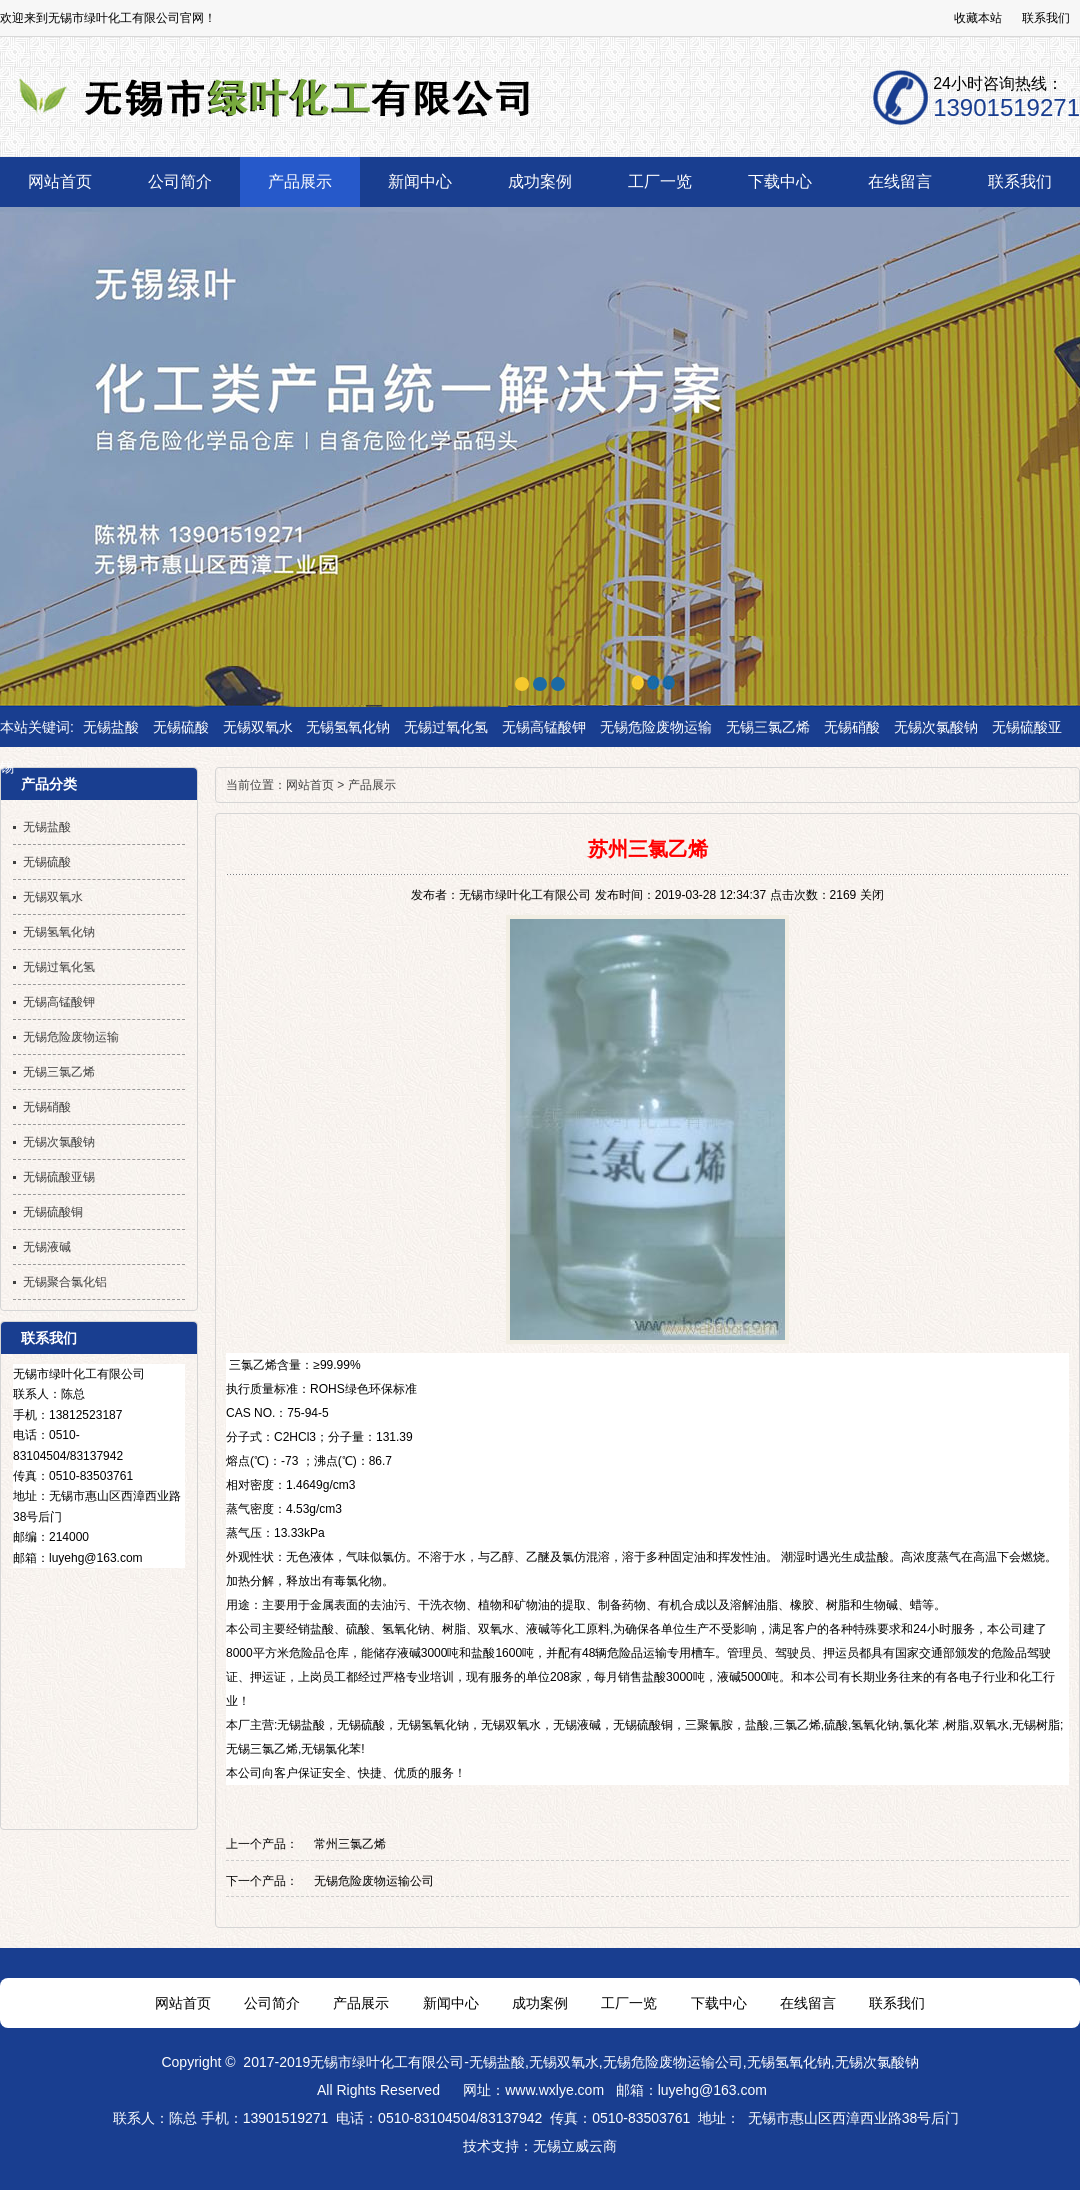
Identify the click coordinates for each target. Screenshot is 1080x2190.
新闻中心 (451, 2003)
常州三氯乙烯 (350, 1844)
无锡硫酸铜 (643, 1725)
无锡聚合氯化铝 (65, 1282)
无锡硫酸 (181, 727)
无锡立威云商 (575, 2146)
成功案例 (540, 2003)
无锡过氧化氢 (446, 727)
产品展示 (372, 785)
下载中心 (719, 2003)
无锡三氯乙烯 (768, 727)
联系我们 (1046, 18)
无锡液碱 (577, 1725)
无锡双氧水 (258, 727)
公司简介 (272, 2003)
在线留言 (808, 2003)
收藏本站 (978, 18)
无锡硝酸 (852, 727)
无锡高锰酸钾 (544, 727)
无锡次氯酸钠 (936, 727)
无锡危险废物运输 (656, 727)
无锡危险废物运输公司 (374, 1881)
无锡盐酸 (111, 727)
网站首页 (310, 785)
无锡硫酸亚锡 (59, 1177)
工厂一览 (629, 2003)
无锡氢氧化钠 (348, 727)
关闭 (872, 895)
